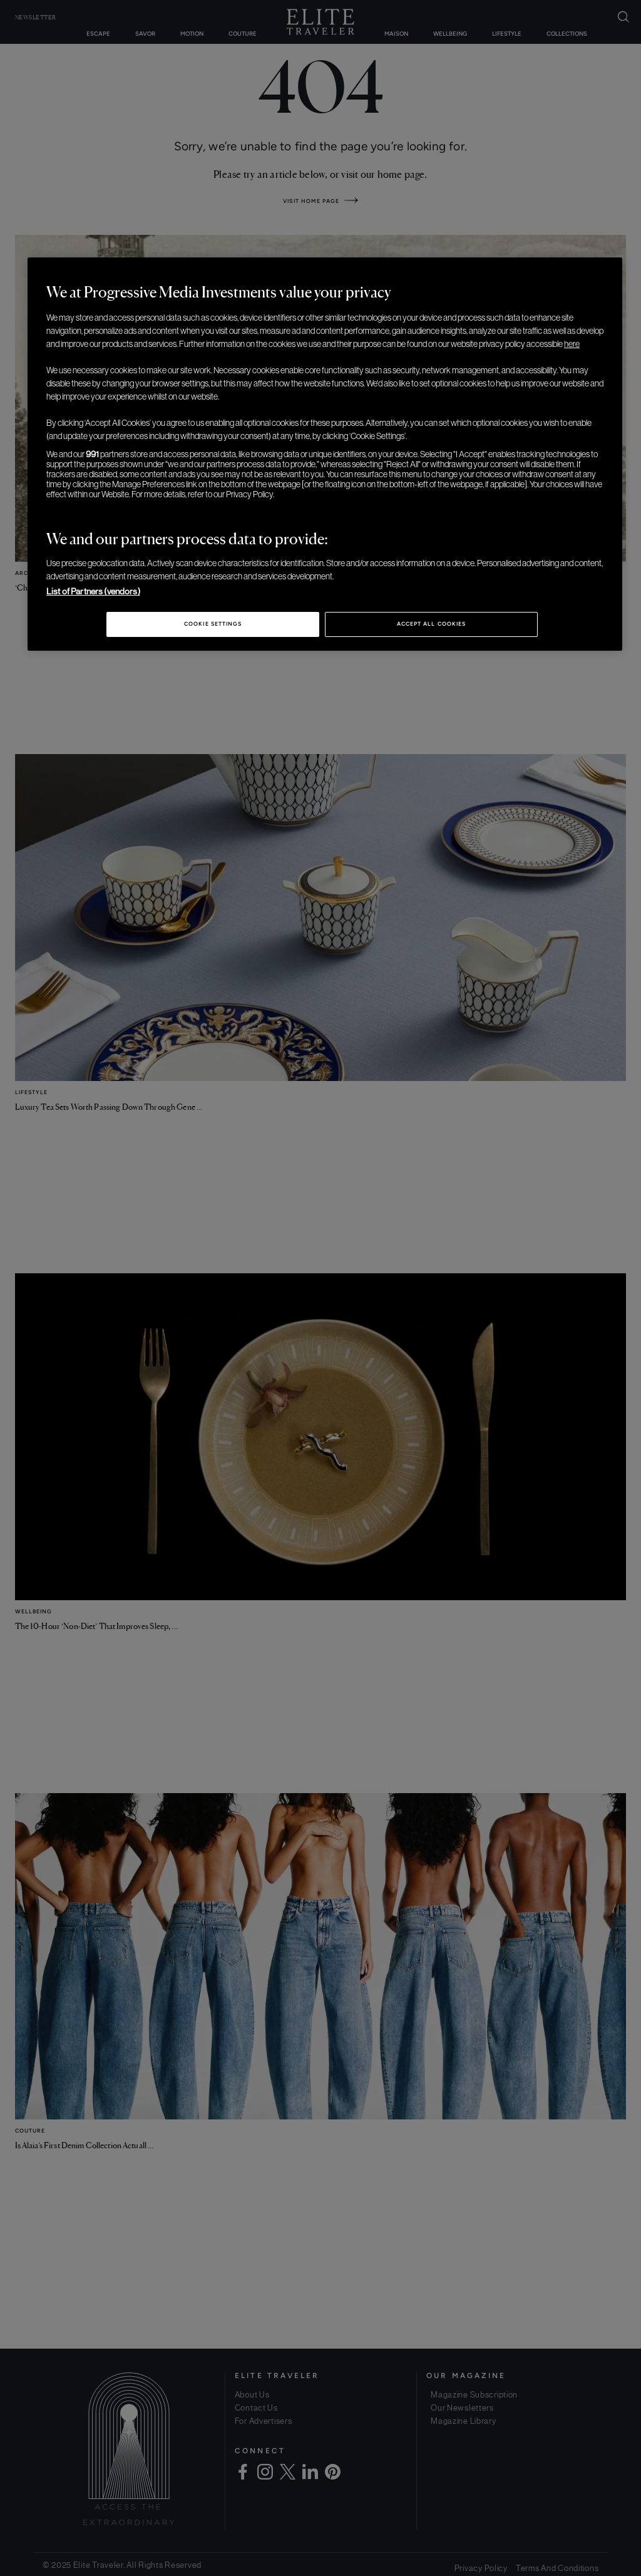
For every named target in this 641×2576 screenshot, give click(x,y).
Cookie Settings (213, 624)
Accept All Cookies (431, 624)
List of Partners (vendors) (93, 591)
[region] (325, 454)
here (572, 344)
